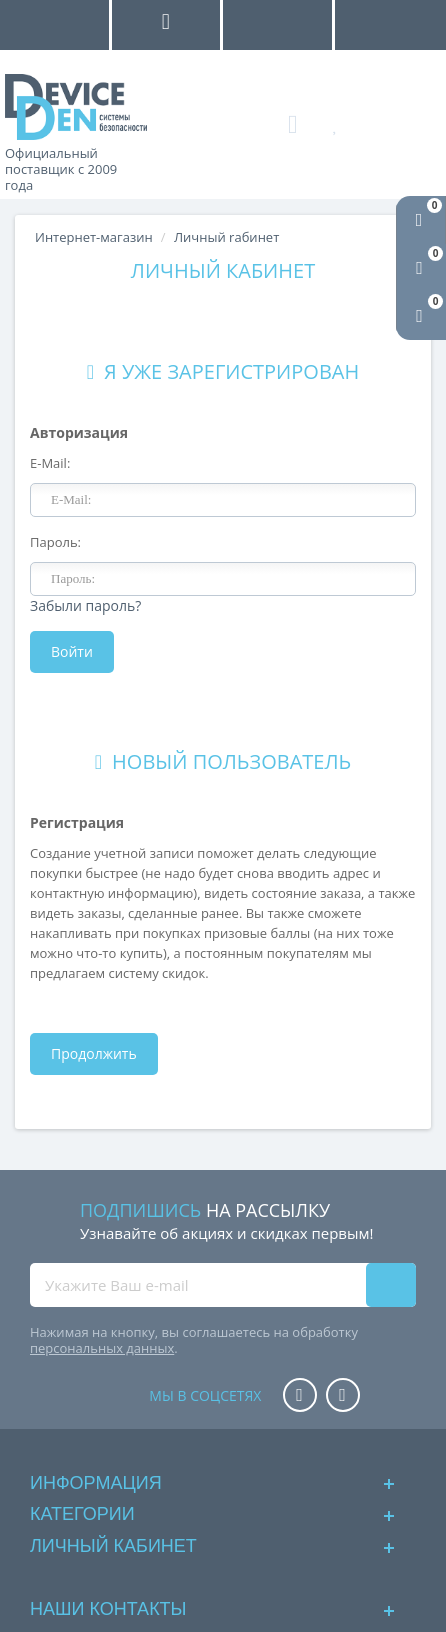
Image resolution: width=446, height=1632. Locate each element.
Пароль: (55, 542)
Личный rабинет (226, 237)
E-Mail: (50, 463)
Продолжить (94, 1053)
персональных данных (102, 1348)
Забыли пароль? (85, 605)
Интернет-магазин (94, 237)
